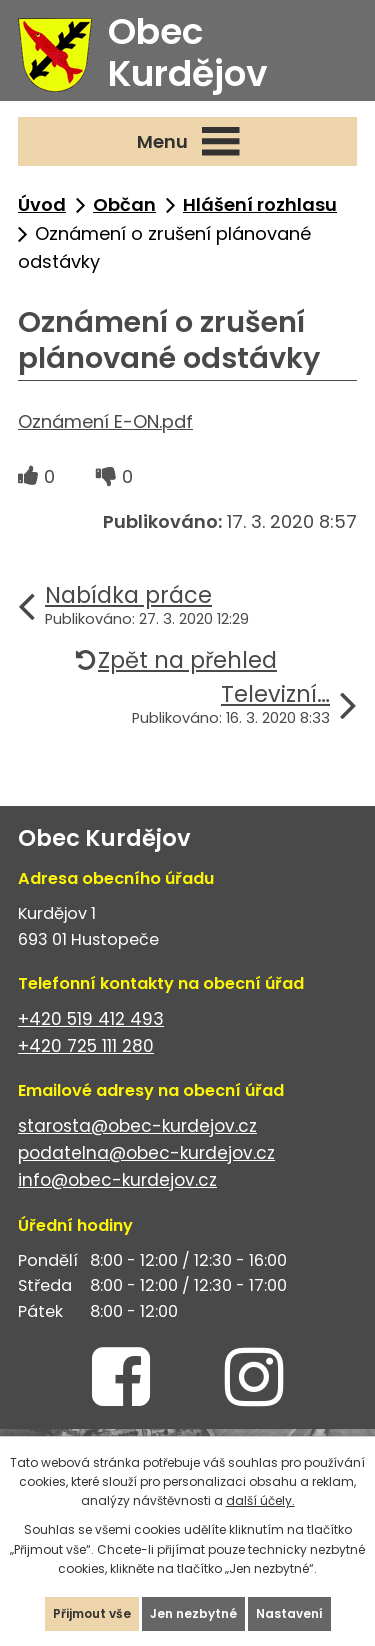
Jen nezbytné (193, 1613)
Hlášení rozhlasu (260, 204)
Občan (124, 204)
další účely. (260, 1500)
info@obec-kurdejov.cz (117, 1180)
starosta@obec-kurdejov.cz (137, 1126)
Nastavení (289, 1613)
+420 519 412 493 (91, 1019)
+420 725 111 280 (86, 1046)
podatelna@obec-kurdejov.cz (146, 1153)
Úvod (42, 204)
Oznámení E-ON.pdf (105, 421)
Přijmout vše (92, 1613)
